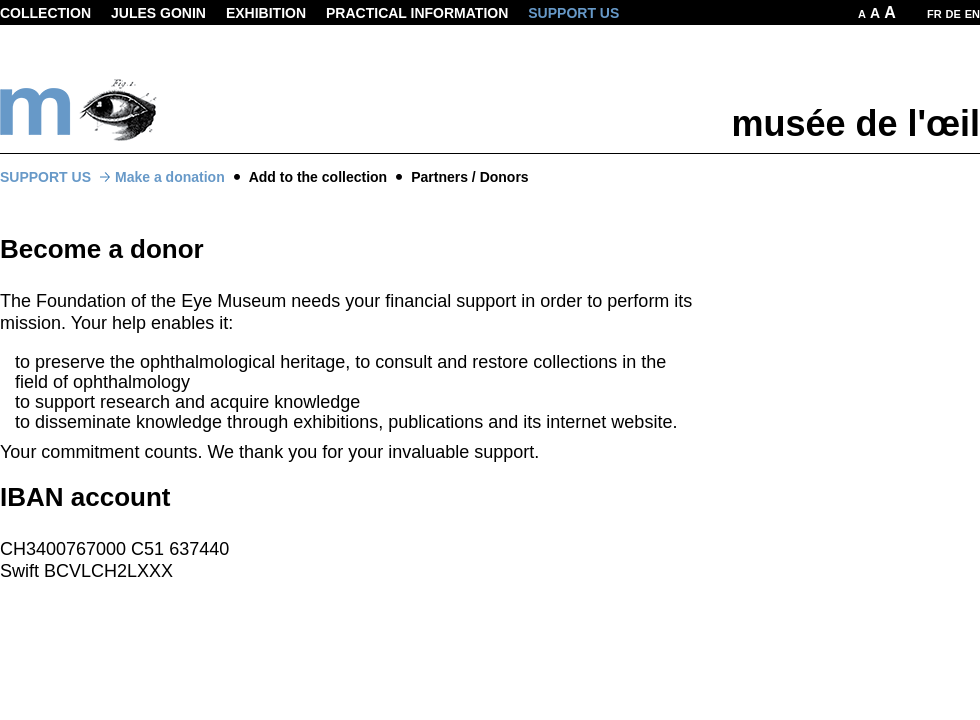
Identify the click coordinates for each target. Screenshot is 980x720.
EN (972, 14)
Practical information (417, 13)
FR (934, 14)
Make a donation (170, 177)
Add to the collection (318, 177)
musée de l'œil (855, 123)
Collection (45, 13)
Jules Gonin (158, 13)
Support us (573, 13)
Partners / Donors (469, 177)
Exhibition (266, 13)
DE (953, 14)
